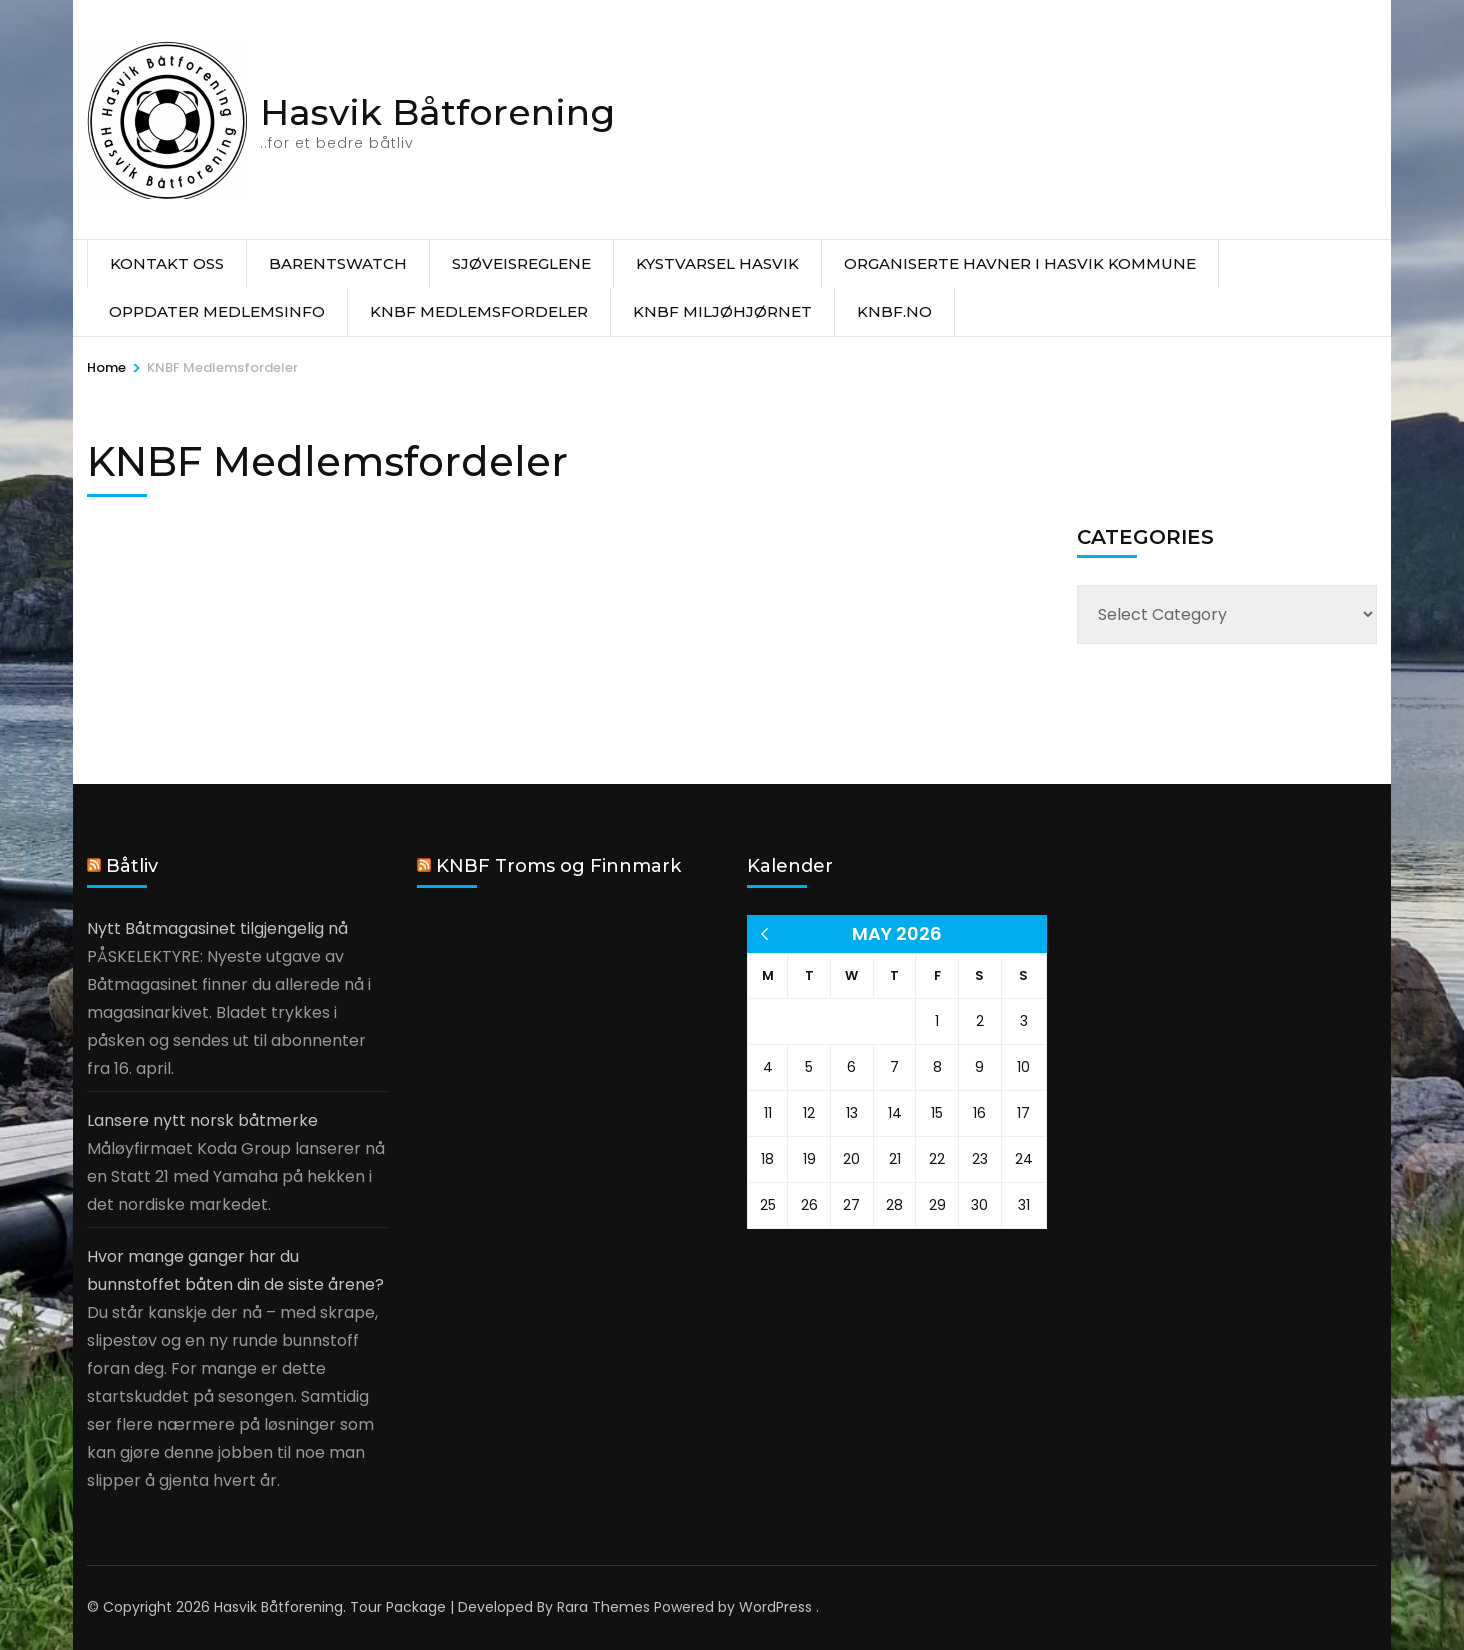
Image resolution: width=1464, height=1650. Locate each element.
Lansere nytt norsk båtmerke (202, 1120)
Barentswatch (338, 263)
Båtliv (132, 866)
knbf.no (894, 311)
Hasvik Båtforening (437, 112)
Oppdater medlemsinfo (217, 311)
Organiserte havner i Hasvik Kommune (1020, 263)
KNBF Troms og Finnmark (558, 866)
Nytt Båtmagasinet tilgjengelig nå (217, 928)
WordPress (775, 1607)
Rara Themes (603, 1607)
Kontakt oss (167, 263)
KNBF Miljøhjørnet (722, 311)
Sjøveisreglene (521, 263)
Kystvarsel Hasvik (717, 263)
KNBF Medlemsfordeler (479, 311)
